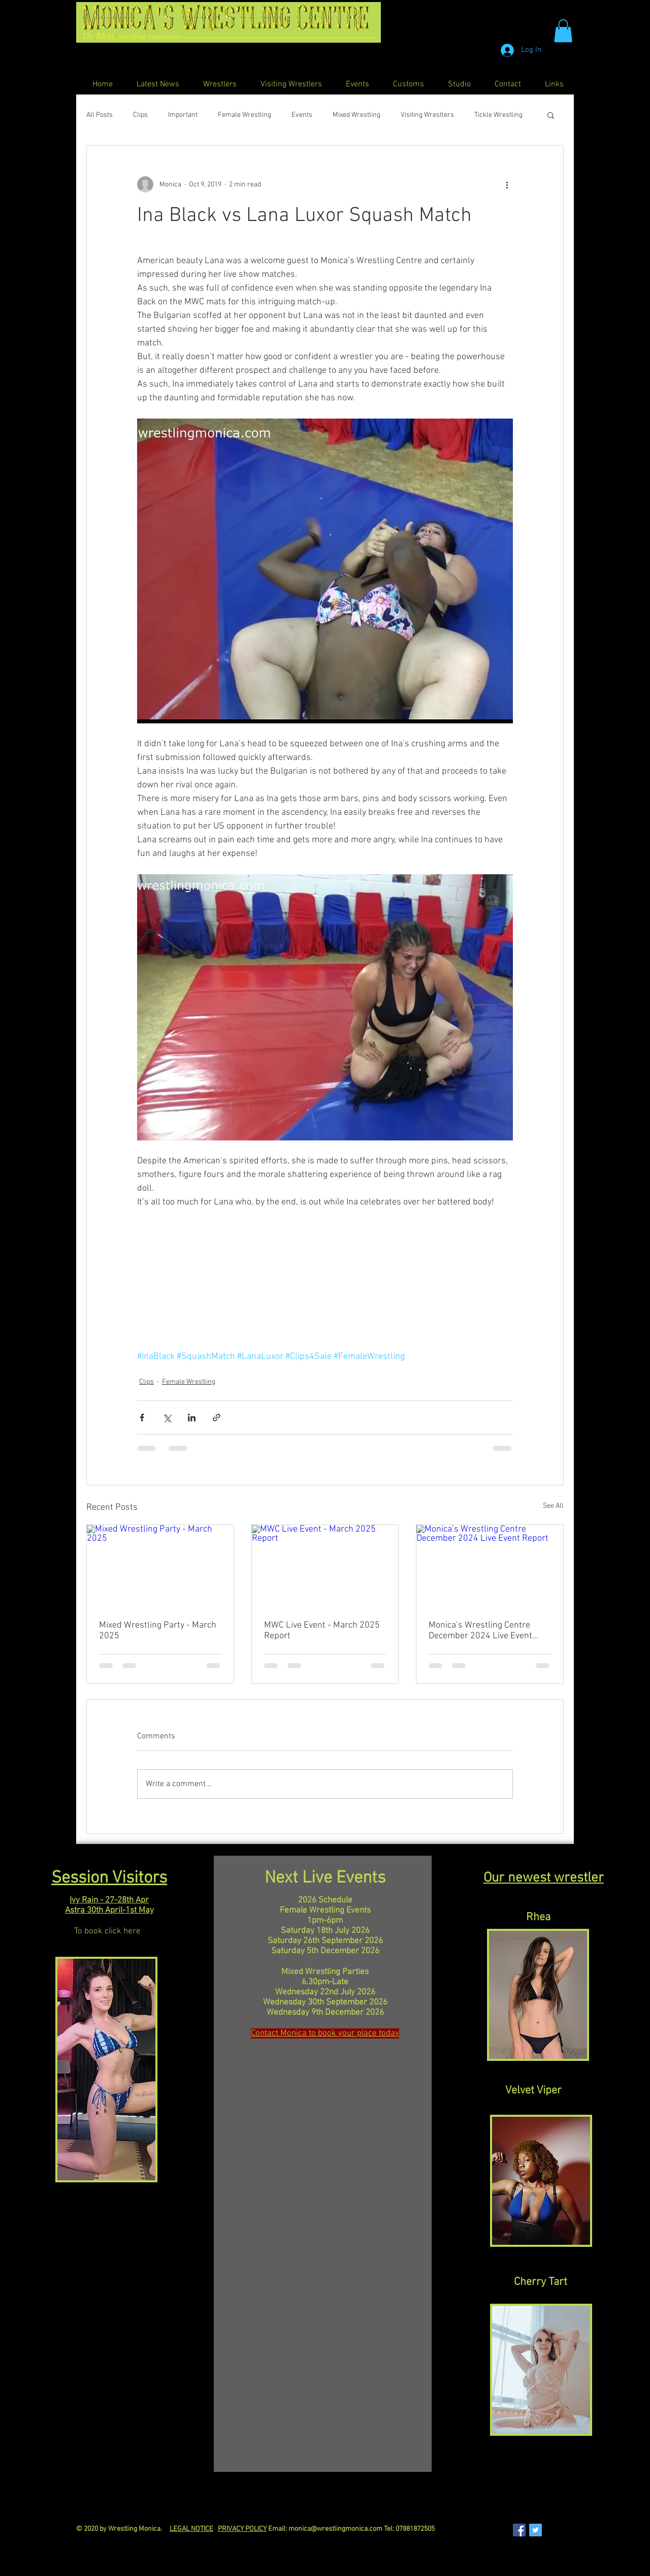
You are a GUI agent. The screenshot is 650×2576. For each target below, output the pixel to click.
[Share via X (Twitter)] (167, 1417)
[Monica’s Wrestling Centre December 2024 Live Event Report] (489, 1566)
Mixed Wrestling (356, 115)
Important (183, 115)
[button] (563, 30)
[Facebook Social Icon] (519, 2530)
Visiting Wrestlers (427, 115)
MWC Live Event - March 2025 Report (322, 1630)
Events (301, 115)
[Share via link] (216, 1417)
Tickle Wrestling (498, 115)
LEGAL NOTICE (191, 2529)
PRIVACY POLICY (242, 2529)
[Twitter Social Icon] (535, 2530)
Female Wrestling (244, 115)
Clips (140, 115)
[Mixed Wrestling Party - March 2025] (160, 1566)
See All (553, 1506)
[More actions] (507, 184)
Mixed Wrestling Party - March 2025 (157, 1630)
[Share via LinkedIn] (192, 1417)
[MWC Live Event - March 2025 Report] (325, 1566)
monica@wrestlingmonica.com (335, 2529)
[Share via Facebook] (142, 1417)
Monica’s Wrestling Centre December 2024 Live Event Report (480, 1630)
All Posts (99, 115)
